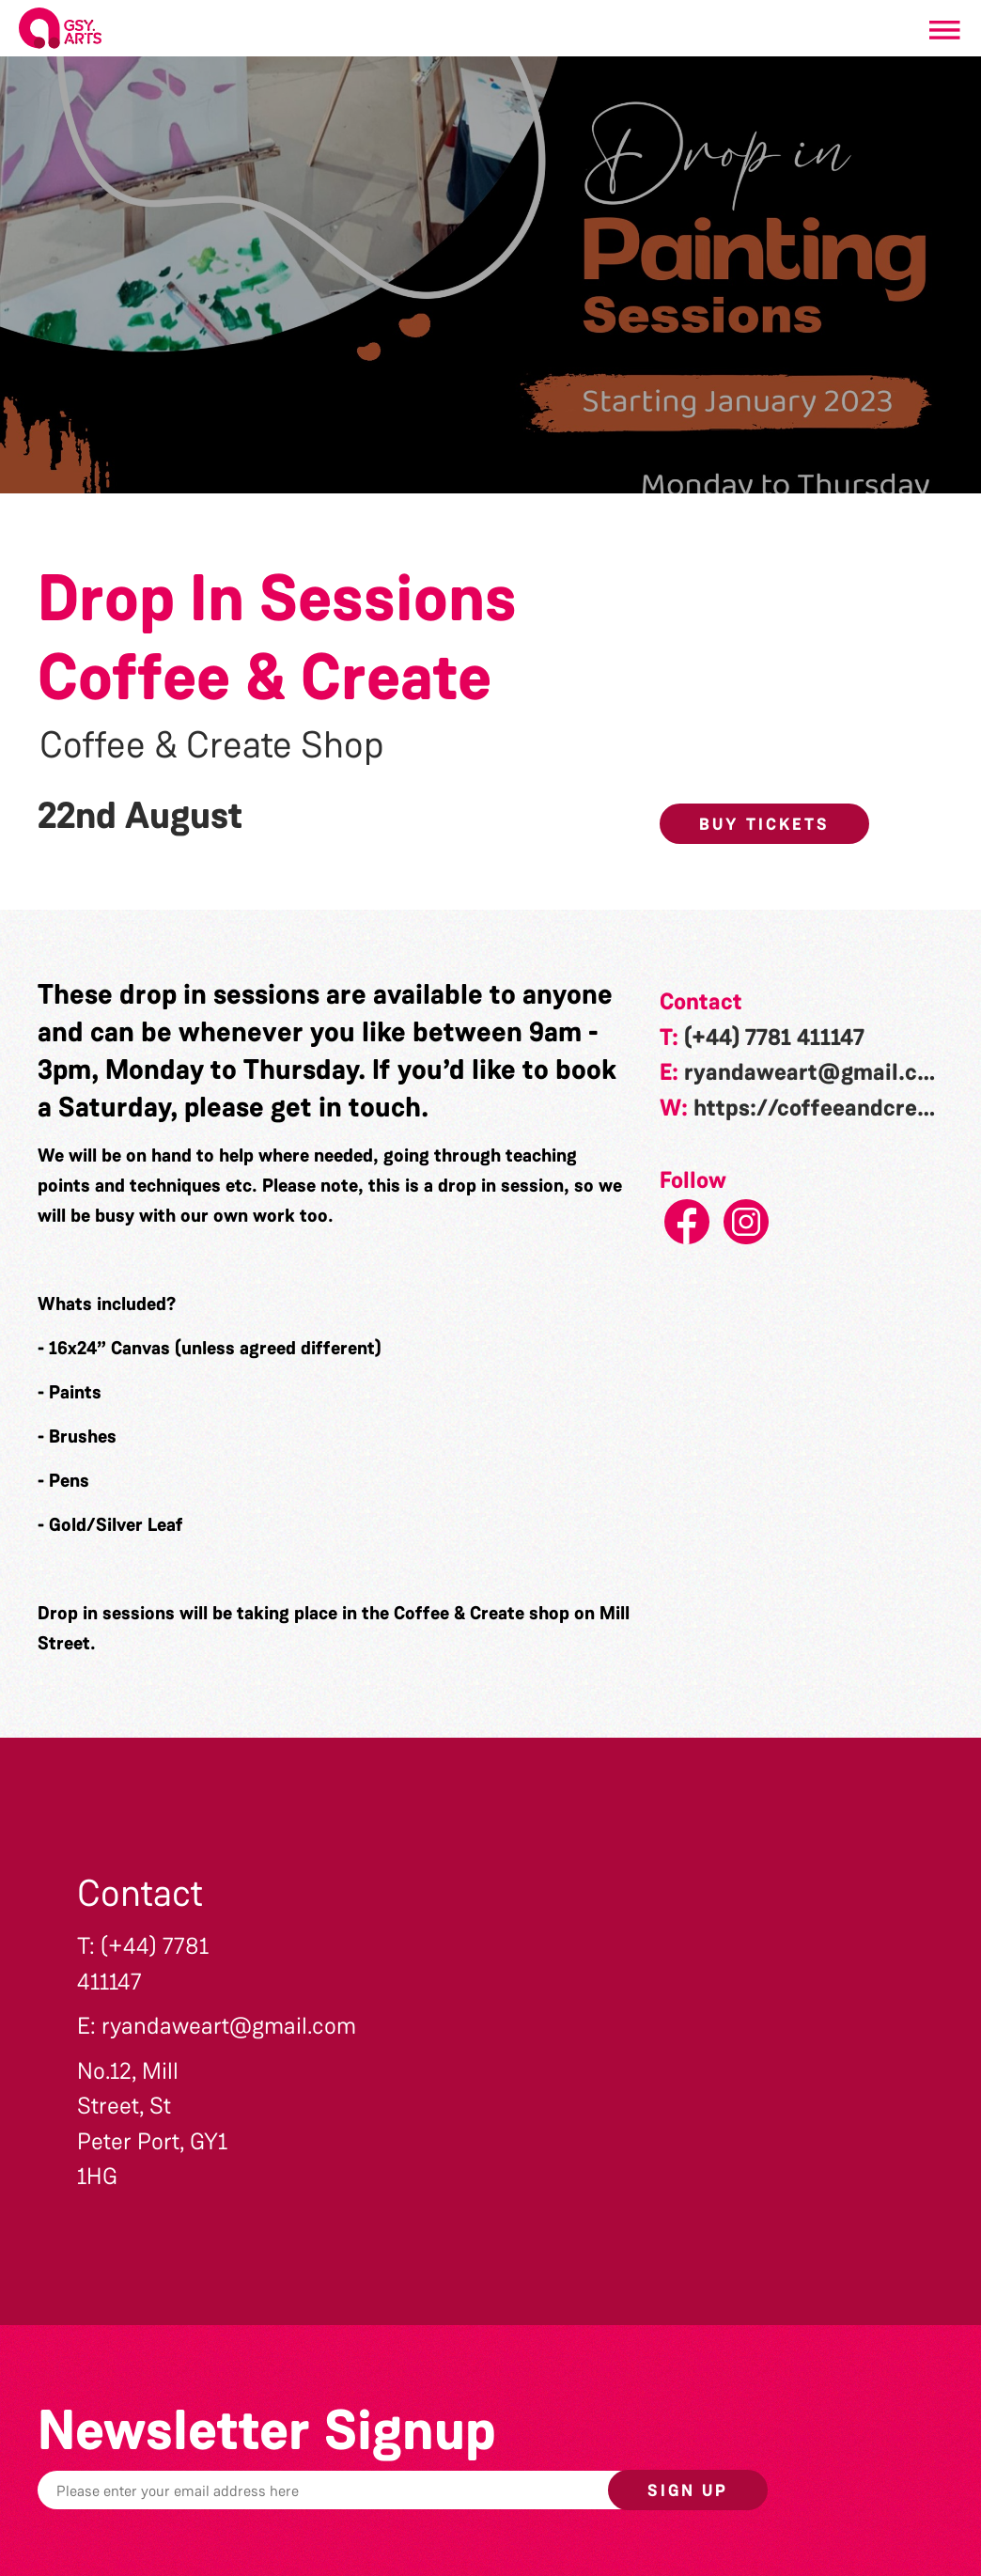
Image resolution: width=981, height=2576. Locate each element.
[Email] (377, 2490)
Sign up (687, 2490)
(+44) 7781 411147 (774, 1038)
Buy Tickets (764, 824)
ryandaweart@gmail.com (816, 1072)
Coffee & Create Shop (211, 745)
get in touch (346, 1107)
